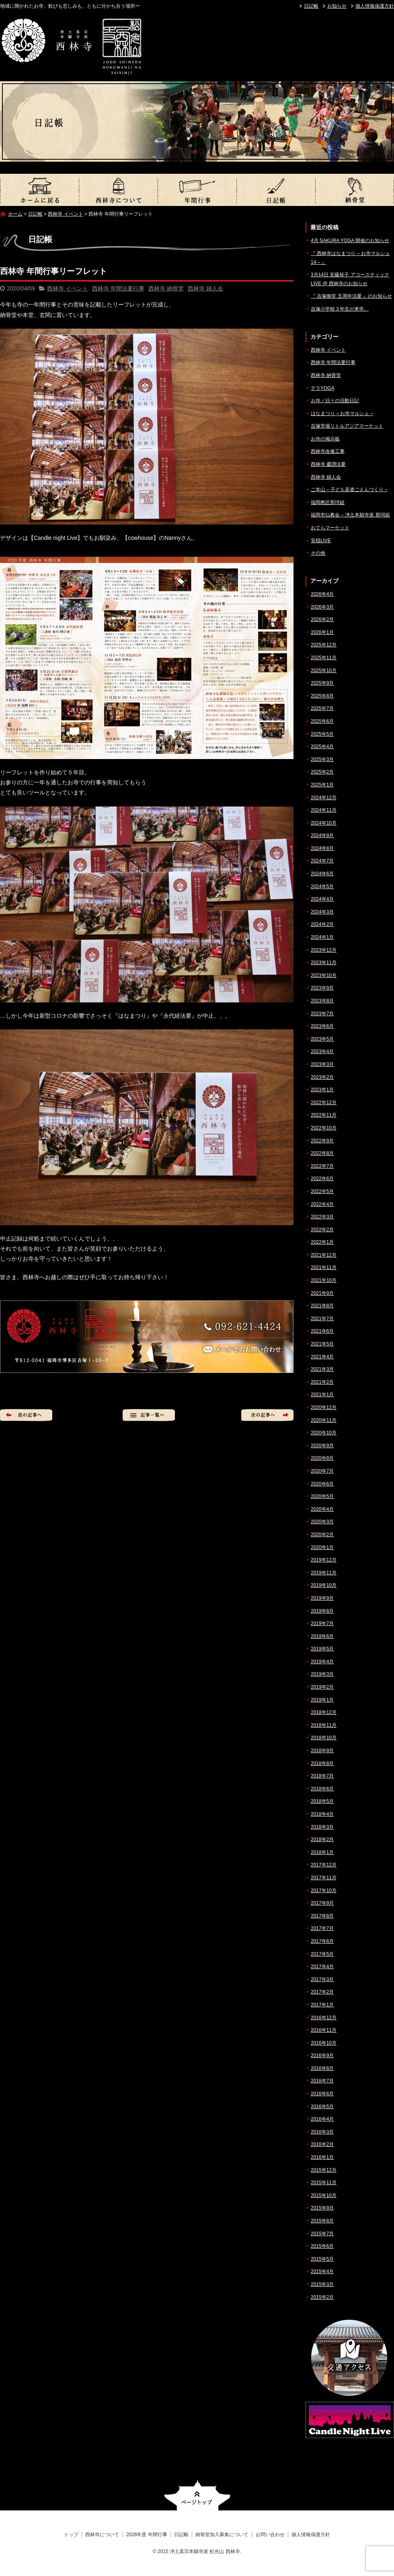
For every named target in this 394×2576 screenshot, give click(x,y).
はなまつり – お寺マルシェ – (342, 413)
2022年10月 (324, 1128)
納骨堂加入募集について (354, 190)
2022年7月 (322, 1166)
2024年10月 (324, 823)
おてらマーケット (330, 528)
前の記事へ (26, 1415)
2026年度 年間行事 (197, 190)
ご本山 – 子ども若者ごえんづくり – (349, 489)
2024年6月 (322, 873)
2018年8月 (322, 1763)
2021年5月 (322, 1344)
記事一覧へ (149, 1415)
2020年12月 (324, 1407)
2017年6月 (322, 1941)
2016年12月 (324, 2017)
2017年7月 (322, 1928)
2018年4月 (322, 1814)
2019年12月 (324, 1560)
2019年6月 (322, 1636)
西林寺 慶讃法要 (328, 464)
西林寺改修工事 (328, 451)
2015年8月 (322, 2221)
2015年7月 (322, 2234)
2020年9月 (322, 1445)
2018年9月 (322, 1750)
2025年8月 (322, 696)
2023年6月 (322, 1026)
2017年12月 (324, 1865)
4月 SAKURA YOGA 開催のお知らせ (350, 240)
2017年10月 (324, 1890)
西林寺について (118, 190)
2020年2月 (322, 1534)
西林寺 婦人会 (205, 288)
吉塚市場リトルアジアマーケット (347, 426)
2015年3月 (322, 2284)
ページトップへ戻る (197, 2495)
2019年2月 (322, 1687)
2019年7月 (322, 1623)
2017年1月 (322, 2005)
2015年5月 (322, 2259)
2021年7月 (322, 1318)
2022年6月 (322, 1178)
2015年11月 (324, 2182)
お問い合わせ (270, 2534)
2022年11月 (324, 1115)
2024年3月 (322, 912)
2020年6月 (322, 1484)
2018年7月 (322, 1776)
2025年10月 (324, 670)
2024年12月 (324, 797)
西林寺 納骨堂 (166, 288)
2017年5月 (322, 1954)
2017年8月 (322, 1916)
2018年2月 (322, 1839)
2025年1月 (322, 785)
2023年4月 (322, 1051)
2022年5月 (322, 1191)
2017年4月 (322, 1966)
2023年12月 (324, 950)
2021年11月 (324, 1267)
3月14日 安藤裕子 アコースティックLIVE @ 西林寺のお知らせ (350, 279)
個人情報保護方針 (374, 6)
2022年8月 (322, 1153)
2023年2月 (322, 1077)
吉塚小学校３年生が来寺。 (340, 309)
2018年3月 (322, 1827)
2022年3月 (322, 1217)
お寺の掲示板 (325, 439)
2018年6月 (322, 1789)
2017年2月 (322, 1992)
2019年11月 (324, 1573)
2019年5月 (322, 1649)
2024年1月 (322, 937)
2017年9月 (322, 1903)
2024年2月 (322, 924)
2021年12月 (324, 1255)
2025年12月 (324, 645)
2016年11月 (324, 2030)
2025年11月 (324, 657)
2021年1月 (322, 1394)
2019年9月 (322, 1598)
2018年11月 (324, 1725)
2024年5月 (322, 886)
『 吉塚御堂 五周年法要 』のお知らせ (351, 296)
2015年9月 (322, 2208)
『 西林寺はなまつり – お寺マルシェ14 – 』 (350, 258)
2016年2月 (322, 2144)
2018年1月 (322, 1852)
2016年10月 (324, 2043)
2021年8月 (322, 1306)
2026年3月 (322, 607)
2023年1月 (322, 1090)
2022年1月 (322, 1242)
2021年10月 (324, 1280)
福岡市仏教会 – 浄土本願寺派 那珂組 (350, 515)
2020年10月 (324, 1433)
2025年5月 (322, 734)
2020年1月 (322, 1547)
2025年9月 (322, 683)
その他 (318, 553)
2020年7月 (322, 1471)
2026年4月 (322, 594)
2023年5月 (322, 1039)
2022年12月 (324, 1102)
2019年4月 (322, 1662)
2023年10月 (324, 975)
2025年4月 (322, 746)
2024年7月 (322, 861)
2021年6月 (322, 1331)
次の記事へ (267, 1415)
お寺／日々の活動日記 (335, 400)
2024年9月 (322, 835)
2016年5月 (322, 2106)
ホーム (15, 214)
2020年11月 (324, 1420)
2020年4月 (322, 1509)
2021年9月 (322, 1293)
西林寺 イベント (65, 214)
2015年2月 (322, 2297)
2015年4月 (322, 2271)
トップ (39, 190)
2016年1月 (322, 2157)
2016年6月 (322, 2094)
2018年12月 (324, 1712)
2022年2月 (322, 1229)
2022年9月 (322, 1141)
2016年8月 (322, 2068)
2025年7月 (322, 708)
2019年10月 (324, 1585)
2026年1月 (322, 632)
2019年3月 (322, 1674)
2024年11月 (324, 810)
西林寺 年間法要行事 (118, 288)
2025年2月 (322, 772)
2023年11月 (324, 962)
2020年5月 (322, 1496)
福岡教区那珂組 (328, 502)
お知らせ (337, 6)
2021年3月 (322, 1369)
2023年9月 (322, 988)
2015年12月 (324, 2170)
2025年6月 (322, 721)
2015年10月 (324, 2195)
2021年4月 (322, 1357)
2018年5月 (322, 1801)
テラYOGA (322, 388)
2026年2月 (322, 619)
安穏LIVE (321, 540)
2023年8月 (322, 1001)
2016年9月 (322, 2055)
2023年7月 (322, 1013)
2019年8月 (322, 1611)
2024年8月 (322, 848)
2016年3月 (322, 2132)
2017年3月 (322, 1979)
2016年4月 (322, 2119)
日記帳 (311, 6)
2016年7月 (322, 2081)
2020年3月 (322, 1522)
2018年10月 (324, 1738)
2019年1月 (322, 1700)
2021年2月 (322, 1382)
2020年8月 (322, 1458)
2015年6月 (322, 2246)
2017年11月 (324, 1878)
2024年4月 (322, 899)
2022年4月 (322, 1204)
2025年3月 (322, 759)
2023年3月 (322, 1064)
